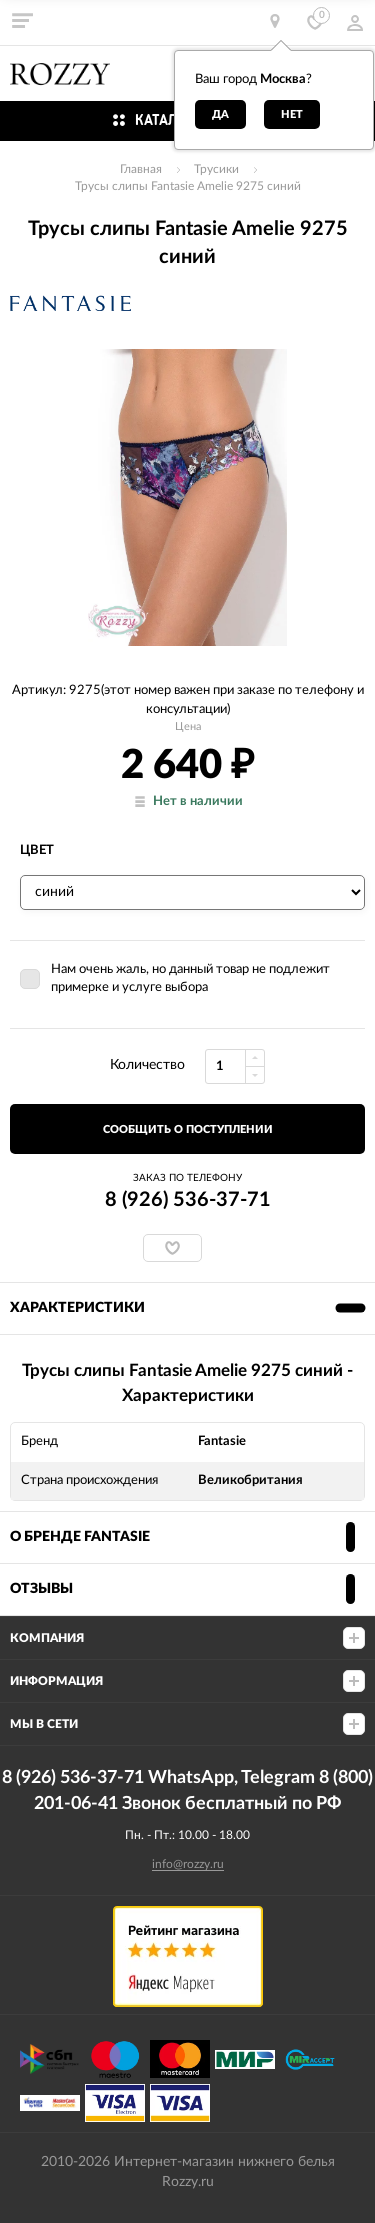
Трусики (216, 169)
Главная (141, 169)
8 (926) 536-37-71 (188, 1200)
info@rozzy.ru (188, 1864)
